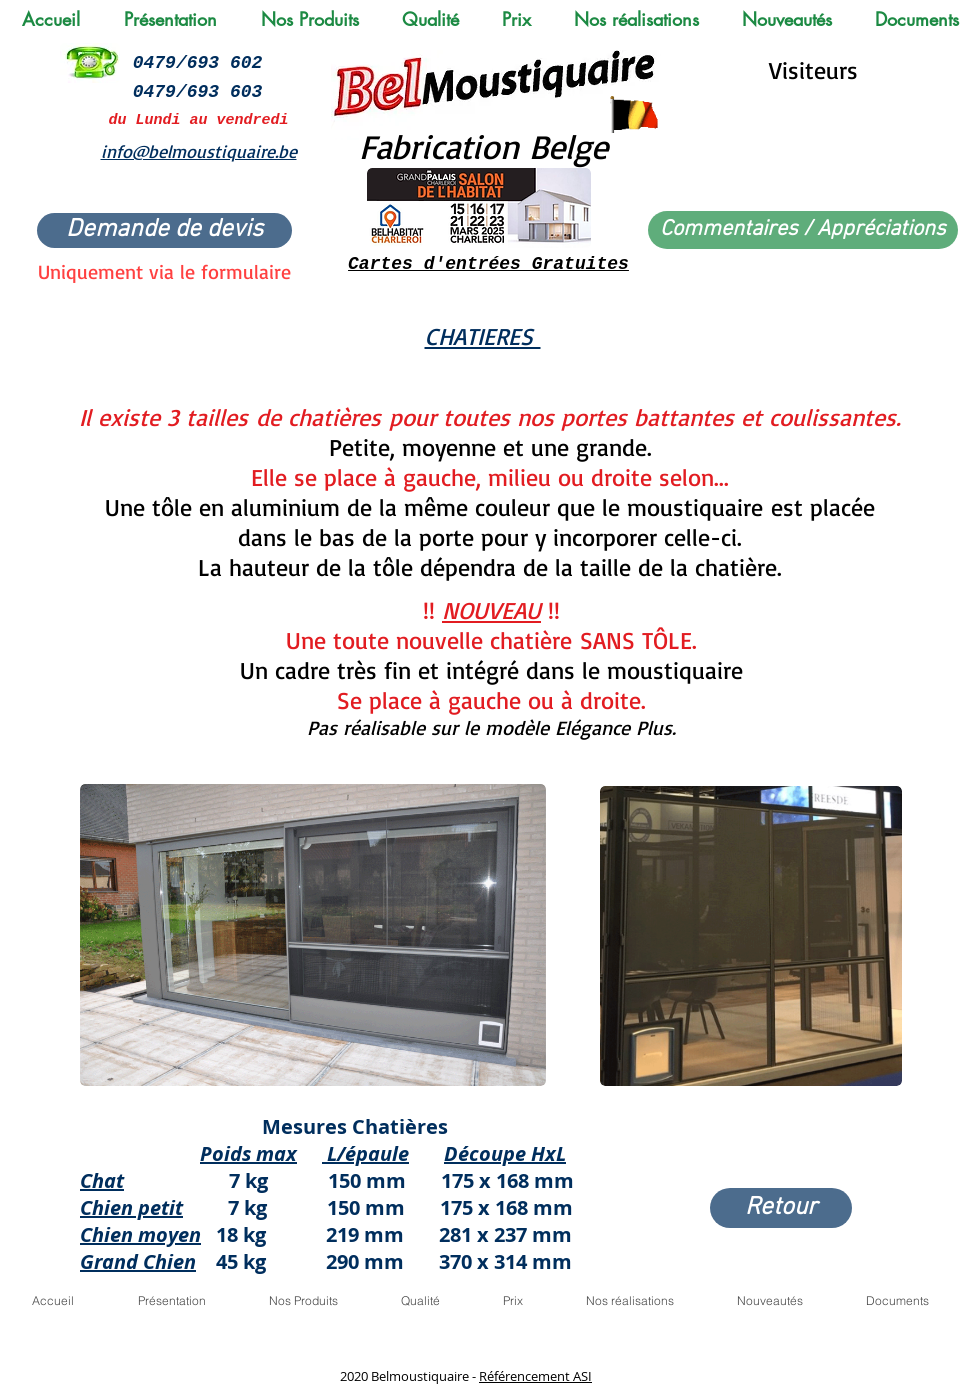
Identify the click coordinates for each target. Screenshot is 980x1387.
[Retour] (781, 1208)
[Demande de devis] (164, 230)
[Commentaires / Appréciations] (803, 230)
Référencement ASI (535, 1376)
